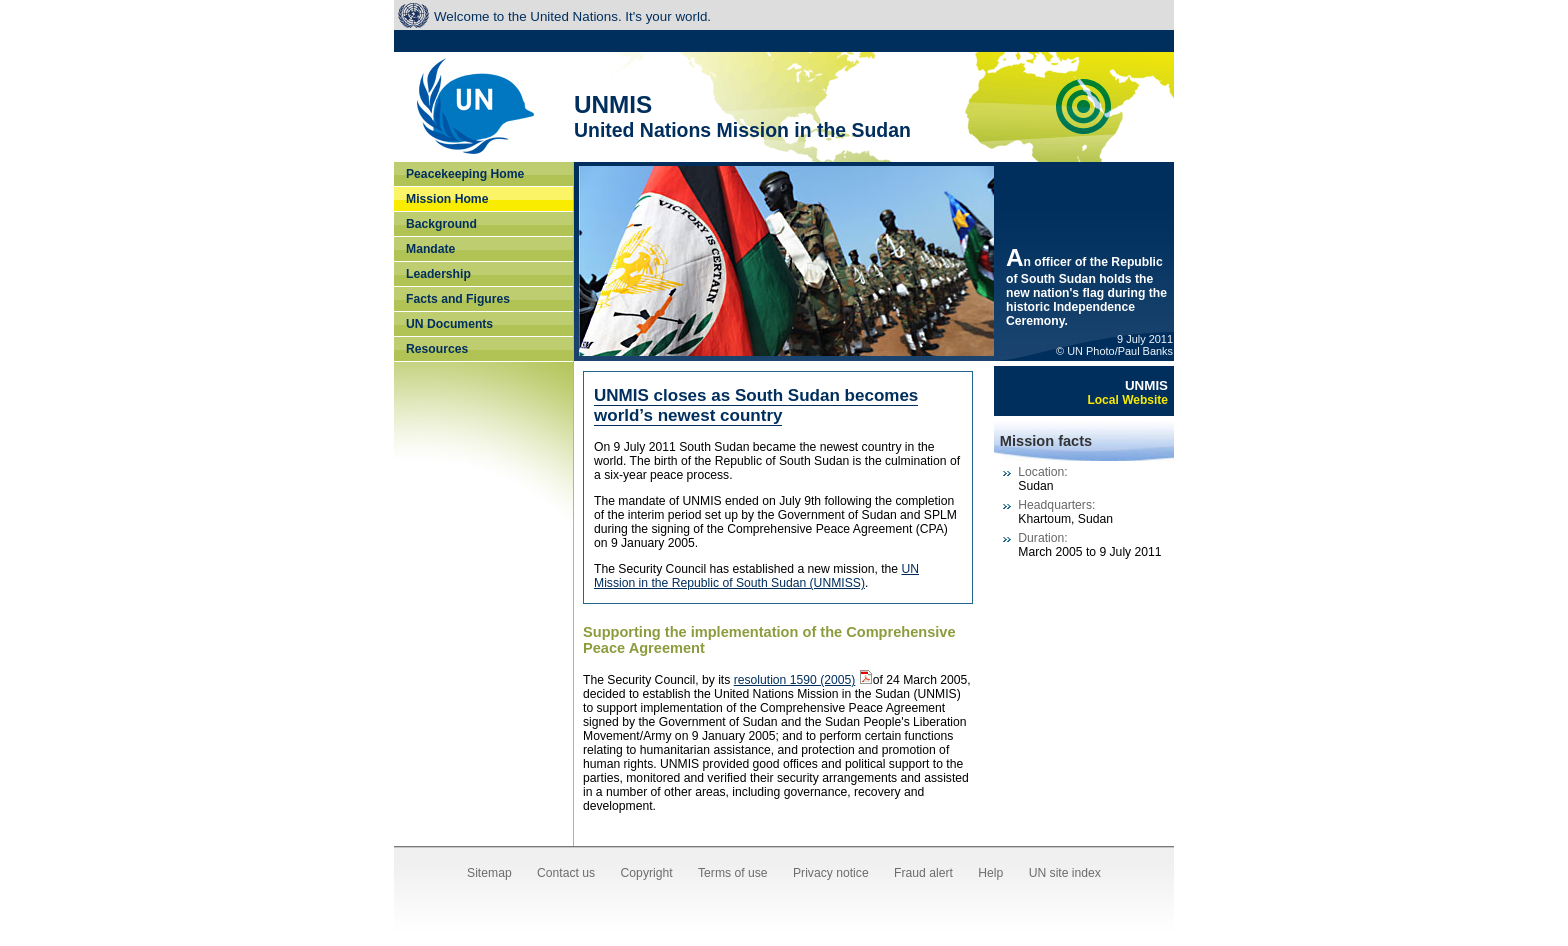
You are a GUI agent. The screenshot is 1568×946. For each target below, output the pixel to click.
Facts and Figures (458, 299)
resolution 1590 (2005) (795, 680)
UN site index (1065, 873)
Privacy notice (831, 873)
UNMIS (1127, 392)
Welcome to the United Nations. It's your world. (572, 16)
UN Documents (449, 324)
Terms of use (733, 873)
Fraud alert (923, 873)
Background (441, 224)
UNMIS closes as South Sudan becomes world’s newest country (756, 405)
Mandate (430, 249)
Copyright (647, 873)
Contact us (566, 873)
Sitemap (489, 873)
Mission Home (447, 199)
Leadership (438, 274)
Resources (437, 349)
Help (990, 873)
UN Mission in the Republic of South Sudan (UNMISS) (756, 576)
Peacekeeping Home (465, 174)
